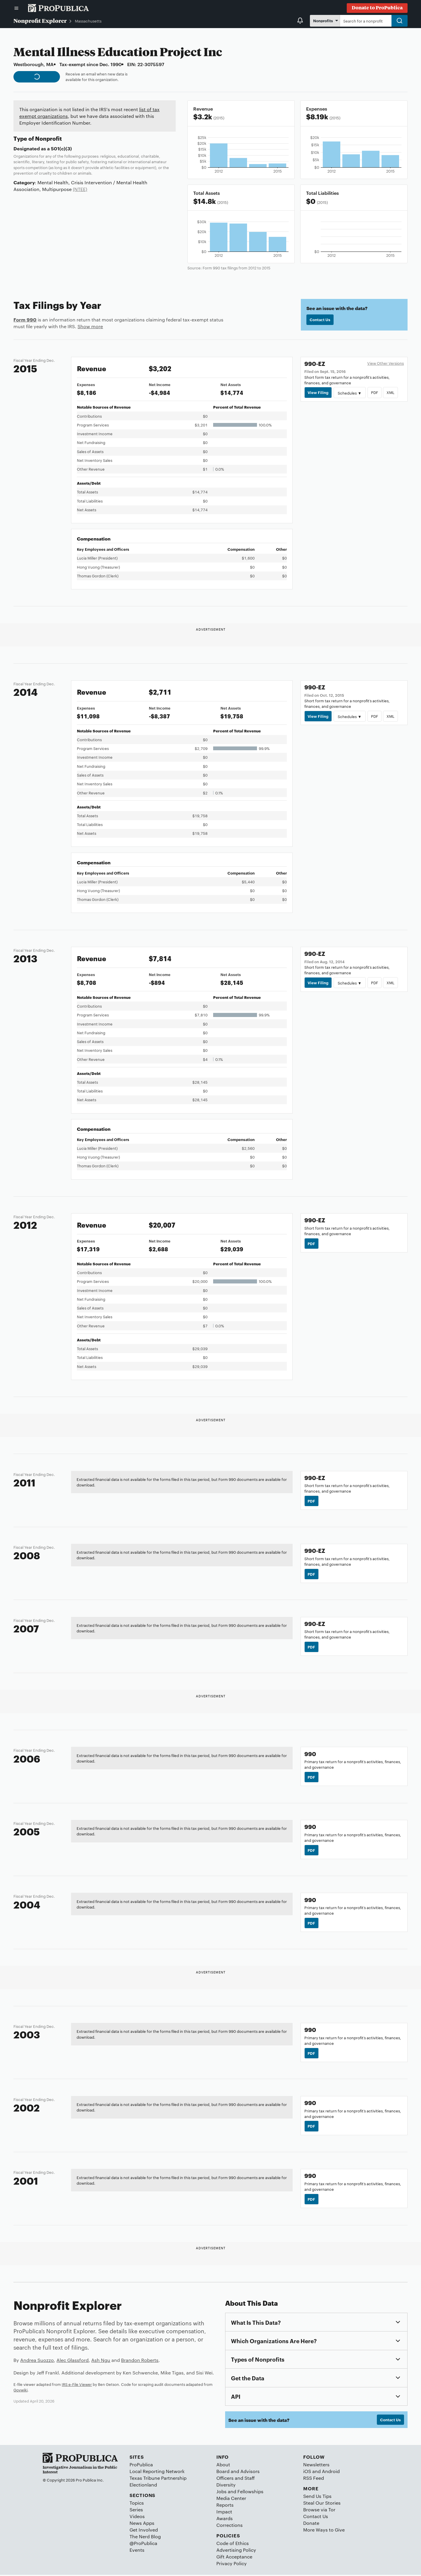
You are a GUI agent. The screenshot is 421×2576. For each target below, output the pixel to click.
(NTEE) (80, 189)
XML (391, 392)
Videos (137, 2517)
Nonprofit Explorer (40, 20)
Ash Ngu (100, 2361)
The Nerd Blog (145, 2537)
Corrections (229, 2526)
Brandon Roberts (139, 2361)
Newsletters (316, 2466)
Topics (137, 2504)
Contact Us (320, 319)
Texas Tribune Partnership (158, 2479)
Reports (225, 2506)
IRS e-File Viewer (77, 2385)
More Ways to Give (324, 2531)
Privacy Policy (231, 2564)
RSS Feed (313, 2479)
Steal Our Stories (322, 2504)
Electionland (143, 2486)
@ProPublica (143, 2544)
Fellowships (250, 2492)
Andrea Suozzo (37, 2361)
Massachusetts (88, 20)
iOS (307, 2472)
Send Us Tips (317, 2497)
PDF (374, 392)
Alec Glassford (72, 2361)
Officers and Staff (235, 2479)
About (223, 2466)
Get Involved (144, 2531)
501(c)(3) (61, 148)
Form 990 (25, 319)
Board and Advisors (238, 2472)
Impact (224, 2513)
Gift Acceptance (234, 2558)
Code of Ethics (232, 2544)
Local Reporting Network (157, 2472)
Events (137, 2551)
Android (331, 2472)
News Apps (142, 2524)
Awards (224, 2519)
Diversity (226, 2486)
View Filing (318, 392)
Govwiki (20, 2390)
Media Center (231, 2499)
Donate (311, 2524)
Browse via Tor (319, 2511)
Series (136, 2511)
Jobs (221, 2492)
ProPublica (141, 2466)
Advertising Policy (236, 2551)
